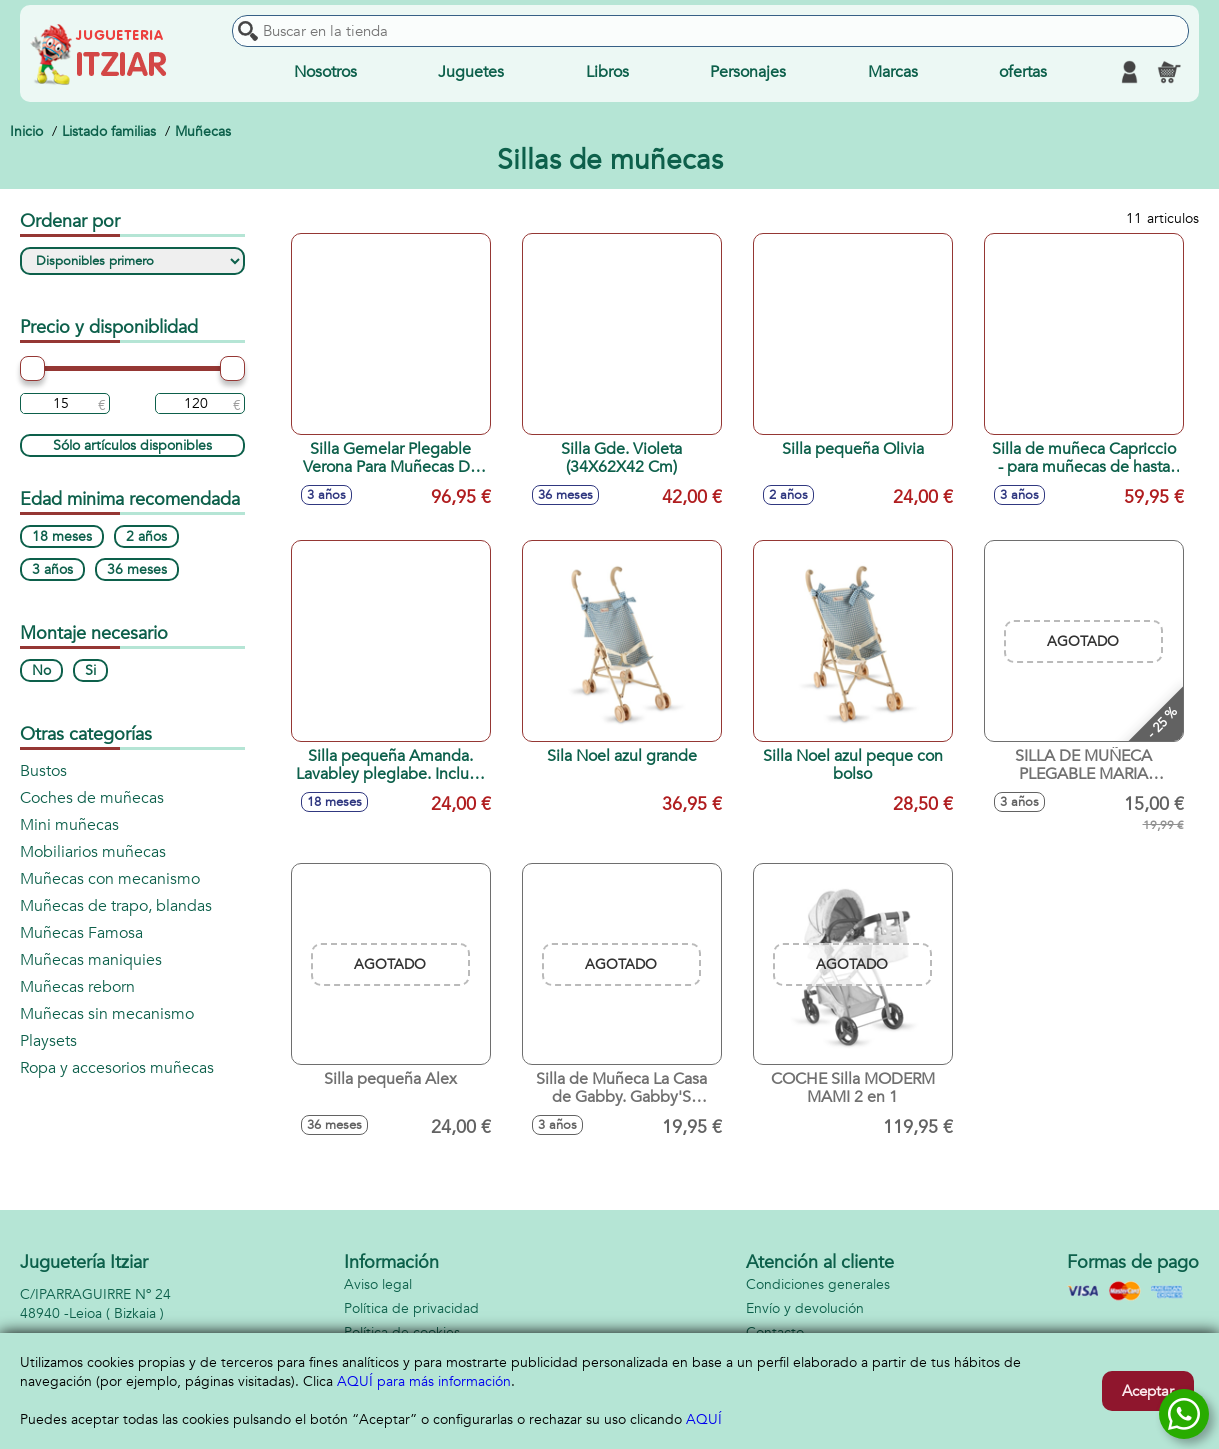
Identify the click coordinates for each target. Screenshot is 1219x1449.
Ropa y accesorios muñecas (117, 1068)
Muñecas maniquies (91, 960)
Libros (607, 72)
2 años (146, 536)
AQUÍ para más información (424, 1381)
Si (90, 670)
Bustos (43, 771)
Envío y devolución (805, 1308)
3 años (52, 569)
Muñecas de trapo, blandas (116, 906)
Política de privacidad (411, 1308)
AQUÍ (704, 1419)
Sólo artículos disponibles (132, 445)
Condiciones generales (818, 1284)
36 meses (137, 569)
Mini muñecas (69, 825)
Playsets (48, 1041)
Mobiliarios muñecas (93, 852)
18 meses (62, 536)
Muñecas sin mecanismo (107, 1014)
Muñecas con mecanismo (110, 879)
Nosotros (325, 72)
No (41, 670)
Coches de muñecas (92, 798)
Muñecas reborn (77, 987)
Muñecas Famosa (81, 933)
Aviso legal (378, 1284)
